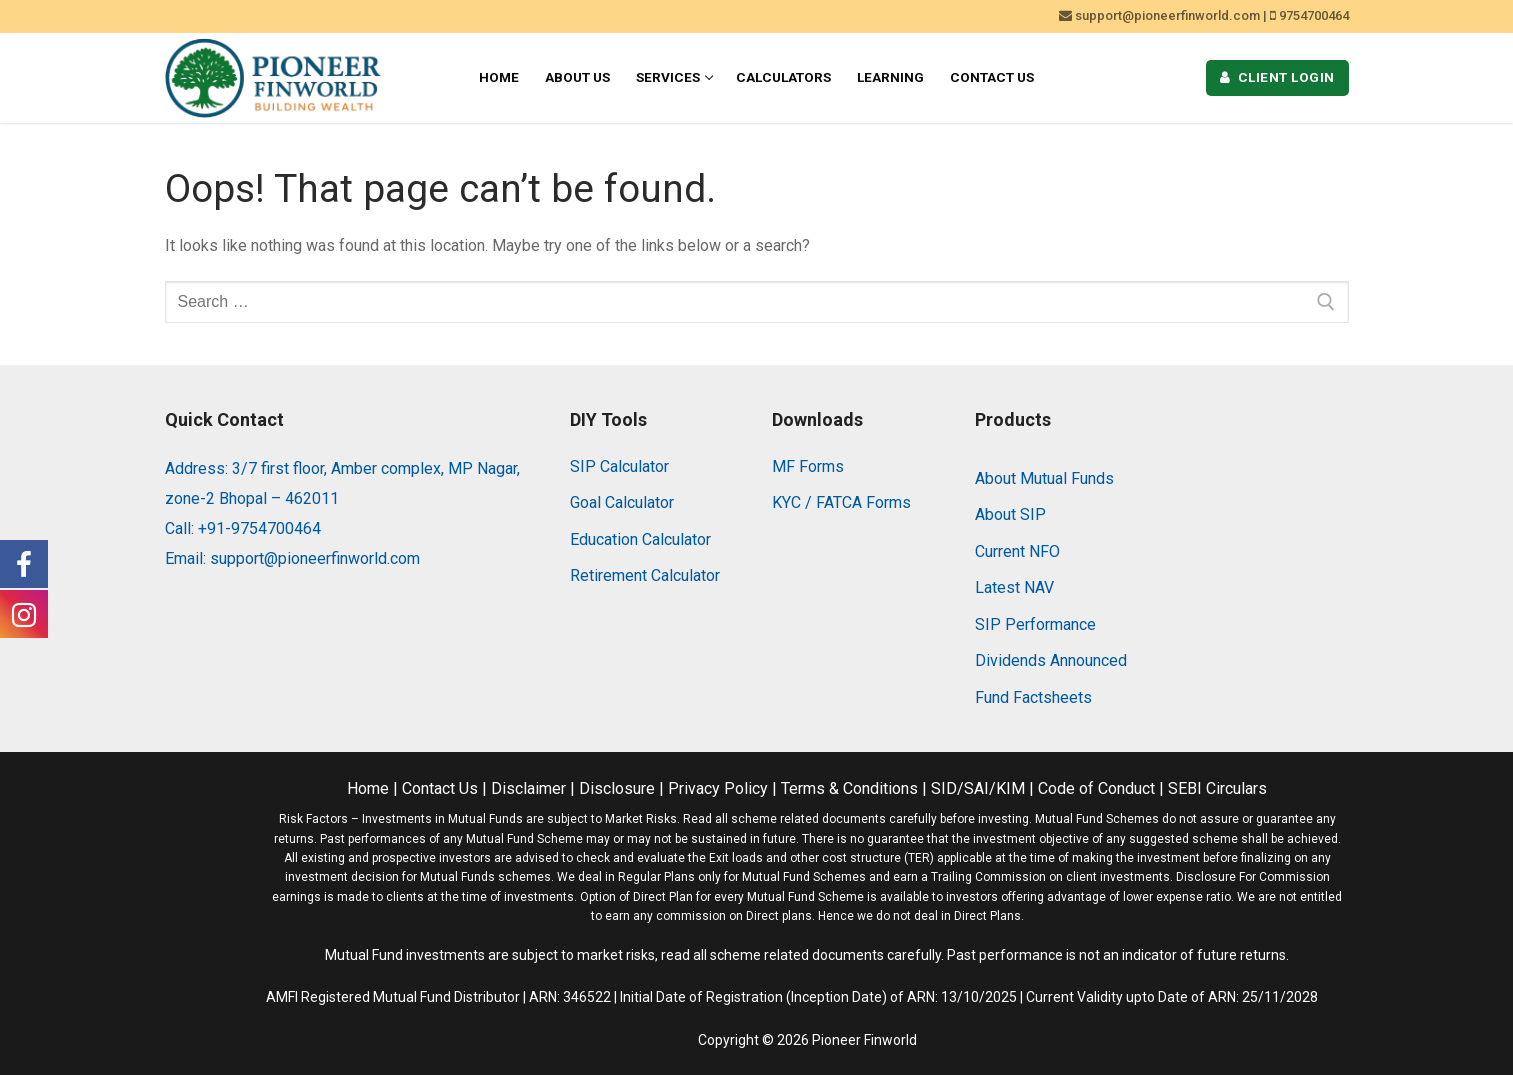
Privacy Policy (718, 788)
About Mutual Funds (1044, 478)
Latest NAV (1014, 587)
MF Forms (808, 466)
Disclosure (617, 788)
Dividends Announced (1051, 660)
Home (368, 788)
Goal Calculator (622, 502)
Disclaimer (528, 788)
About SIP (1010, 514)
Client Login (1277, 77)
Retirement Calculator (645, 575)
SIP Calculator (619, 466)
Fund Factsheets (1033, 697)
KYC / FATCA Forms (841, 502)
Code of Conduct (1096, 788)
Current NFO (1017, 551)
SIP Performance (1035, 624)
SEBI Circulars (1217, 788)
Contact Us (440, 788)
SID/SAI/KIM (978, 788)
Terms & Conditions (849, 788)
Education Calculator (640, 539)
